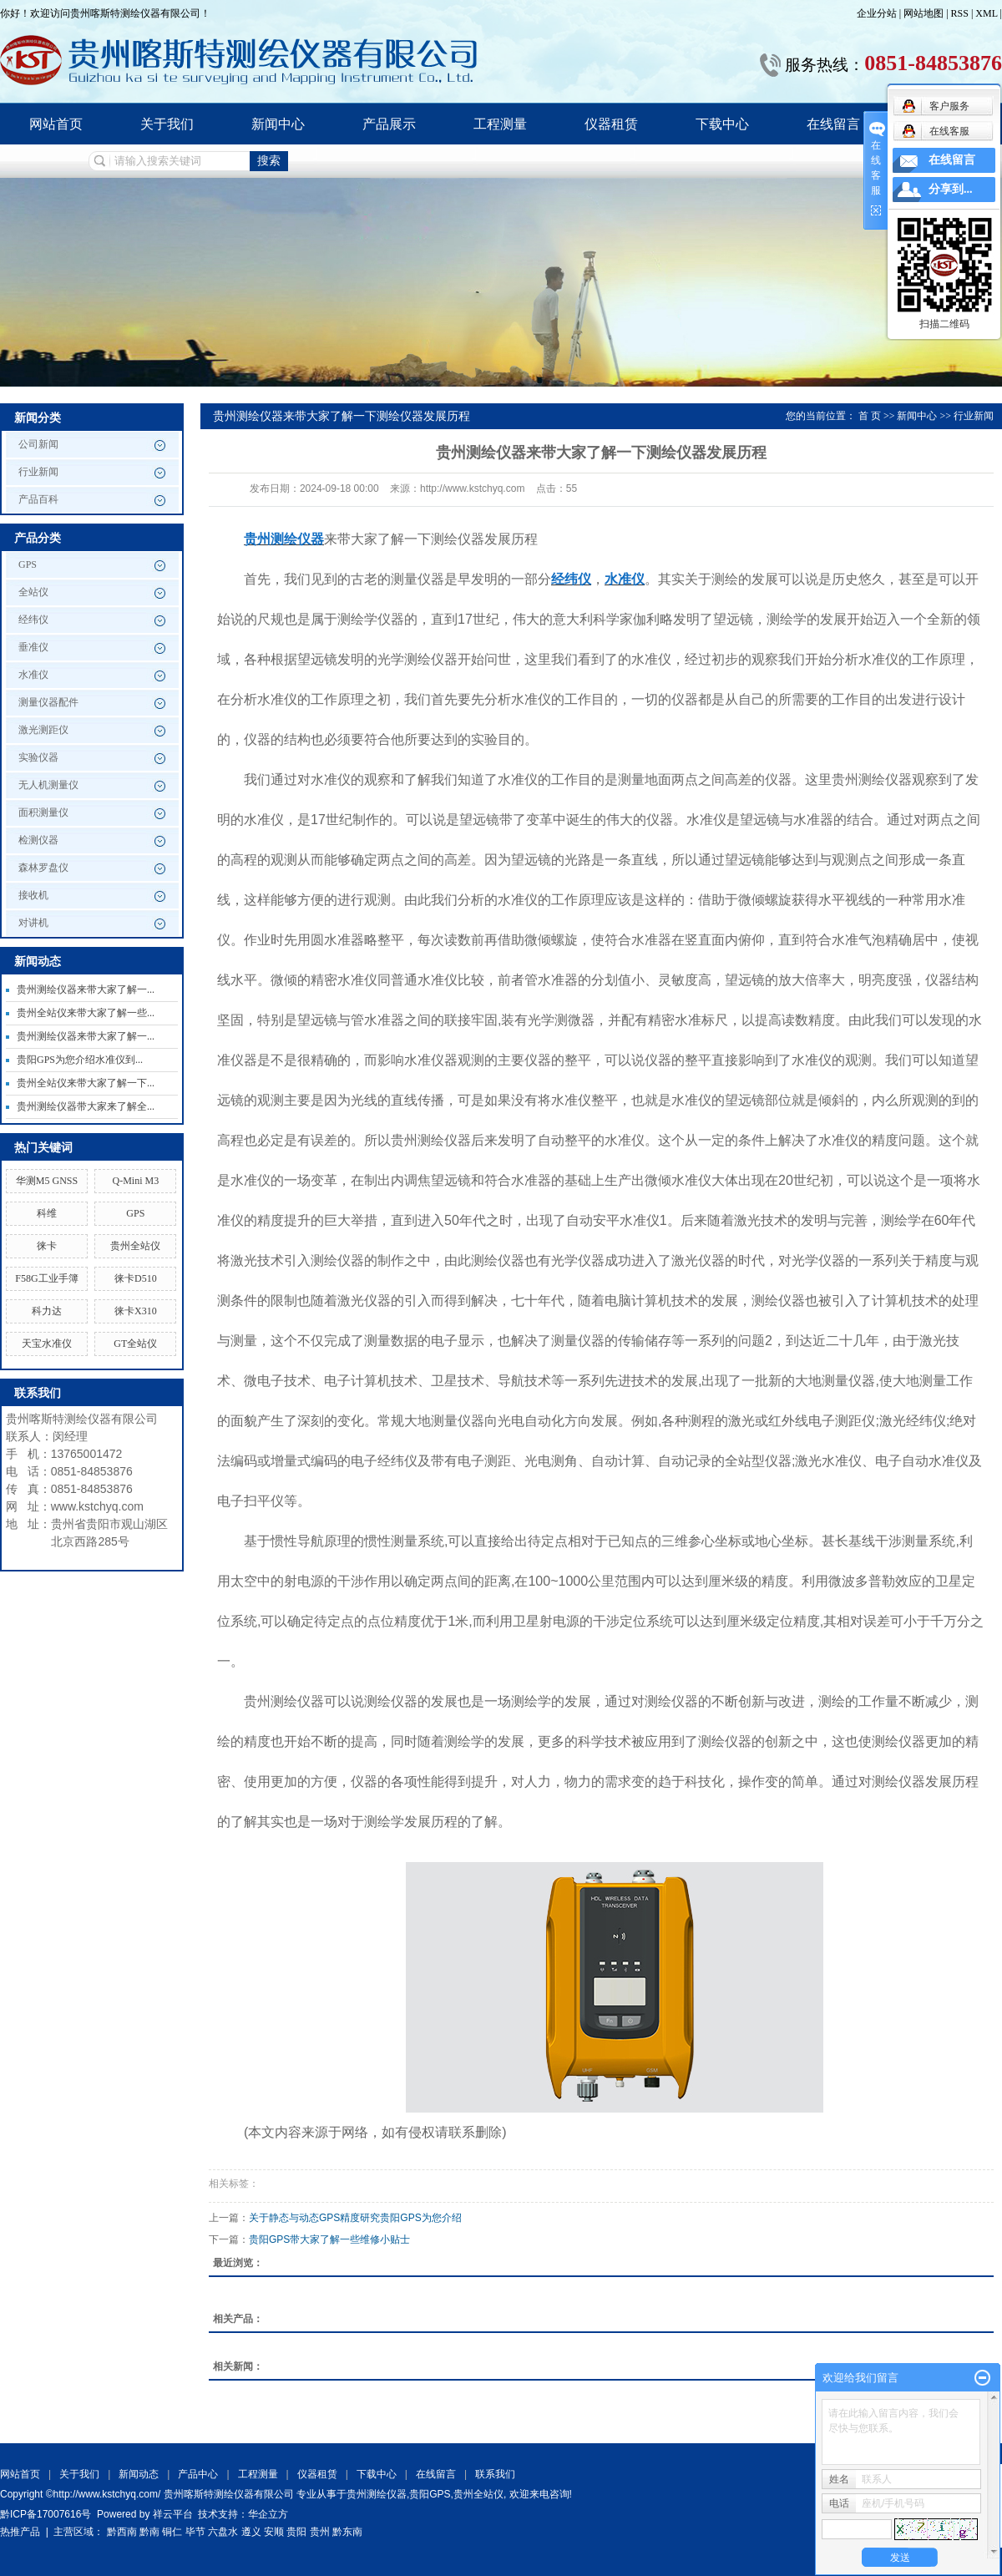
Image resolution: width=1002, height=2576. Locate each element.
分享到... (951, 189)
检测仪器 (38, 840)
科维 (47, 1213)
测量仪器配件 (48, 702)
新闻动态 (139, 2474)
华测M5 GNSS (47, 1181)
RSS (960, 13)
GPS (27, 564)
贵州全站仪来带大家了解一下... (85, 1083)
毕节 (195, 2532)
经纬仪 (33, 619)
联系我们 (495, 2474)
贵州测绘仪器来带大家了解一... (85, 989)
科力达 (47, 1311)
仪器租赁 (611, 124)
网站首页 (56, 124)
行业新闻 (38, 472)
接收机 (33, 895)
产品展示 (389, 124)
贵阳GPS (429, 2494)
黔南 (149, 2532)
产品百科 (38, 499)
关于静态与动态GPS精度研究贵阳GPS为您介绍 (355, 2218)
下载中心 (722, 124)
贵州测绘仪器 (377, 2494)
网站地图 (924, 13)
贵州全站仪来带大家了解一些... (85, 1013)
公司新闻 (38, 444)
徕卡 (47, 1246)
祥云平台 (173, 2514)
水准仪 (33, 675)
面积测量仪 (43, 812)
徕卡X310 (135, 1311)
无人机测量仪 (48, 785)
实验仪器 (38, 757)
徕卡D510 (135, 1278)
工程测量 (500, 124)
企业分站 (877, 13)
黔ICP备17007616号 (45, 2514)
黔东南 (347, 2532)
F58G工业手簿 (46, 1278)
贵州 (320, 2532)
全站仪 (33, 592)
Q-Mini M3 (135, 1181)
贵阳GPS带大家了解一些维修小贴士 (329, 2239)
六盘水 (223, 2532)
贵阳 (296, 2532)
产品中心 (198, 2474)
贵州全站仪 (135, 1246)
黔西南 (122, 2532)
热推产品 (20, 2532)
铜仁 (172, 2532)
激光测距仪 (43, 730)
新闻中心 (278, 124)
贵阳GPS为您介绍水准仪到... (80, 1059)
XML (986, 13)
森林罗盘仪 (43, 867)
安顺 (274, 2532)
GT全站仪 (135, 1343)
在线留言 (833, 124)
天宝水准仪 (47, 1343)
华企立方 (268, 2514)
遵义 (251, 2532)
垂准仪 (33, 647)
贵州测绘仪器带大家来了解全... (85, 1106)
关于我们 (167, 124)
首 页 (869, 416)
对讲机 (33, 923)
